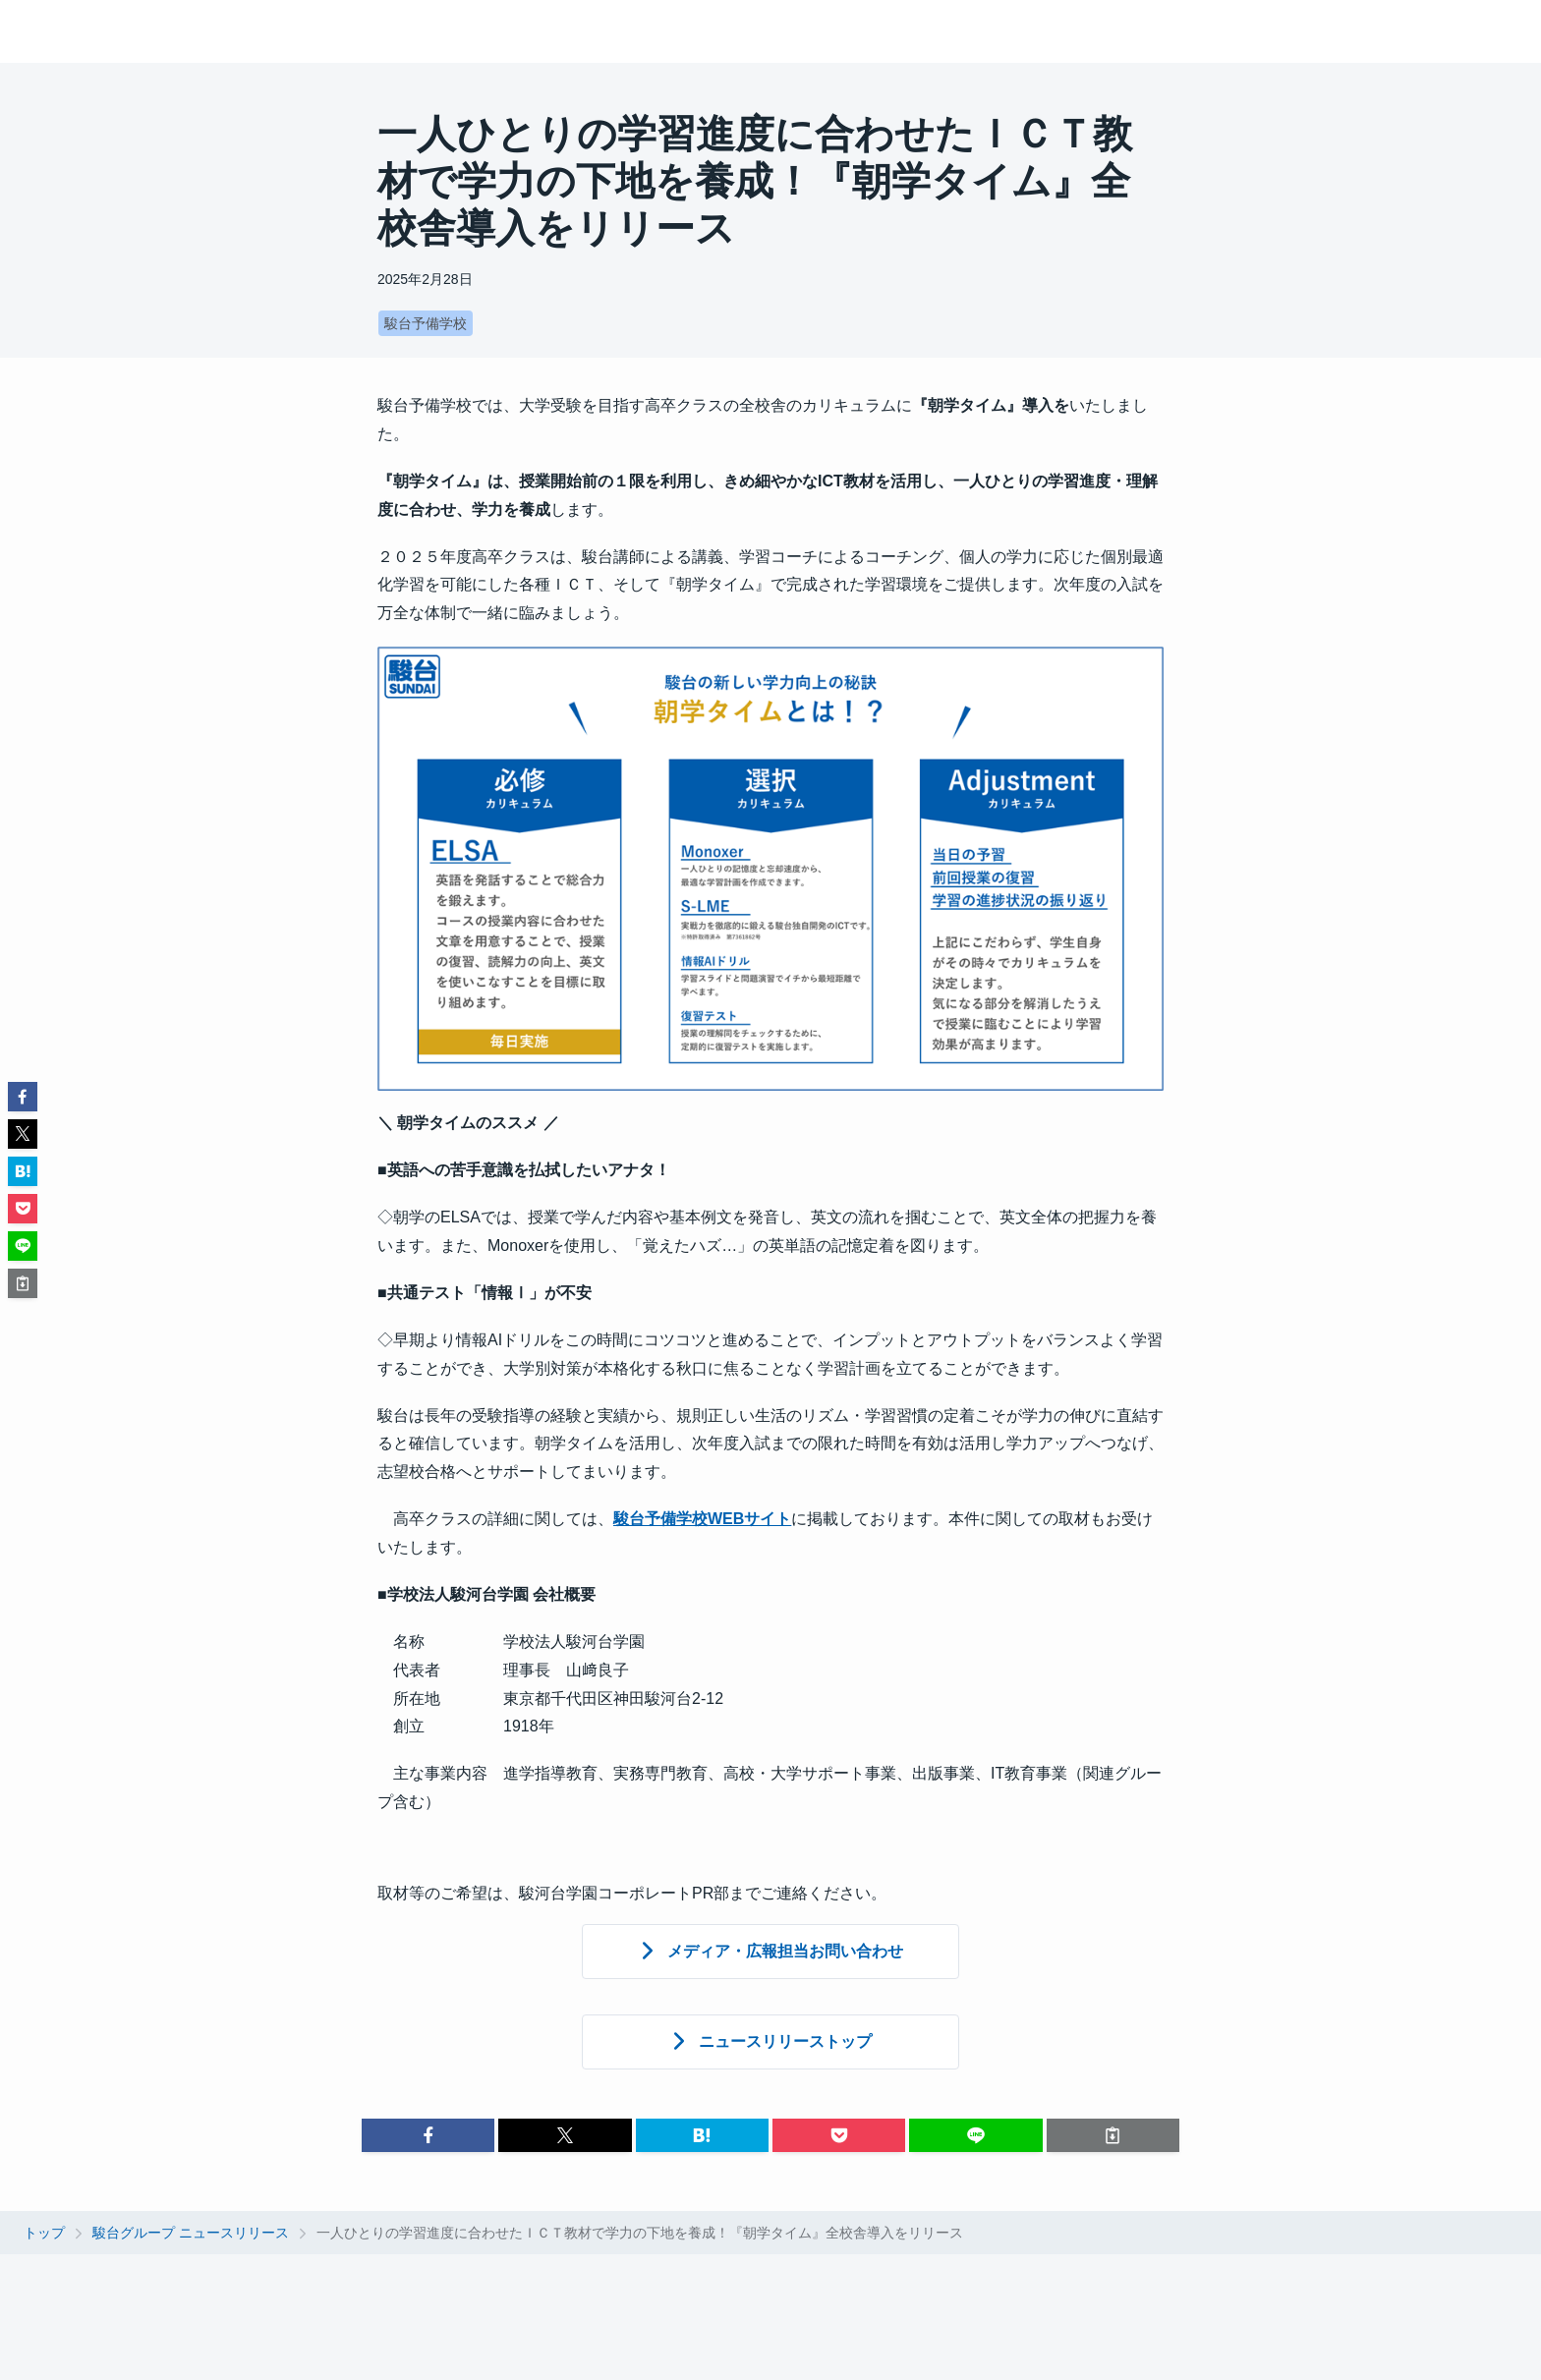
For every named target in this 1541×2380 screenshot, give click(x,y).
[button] (428, 2135)
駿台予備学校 (425, 323)
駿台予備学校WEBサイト (702, 1518)
